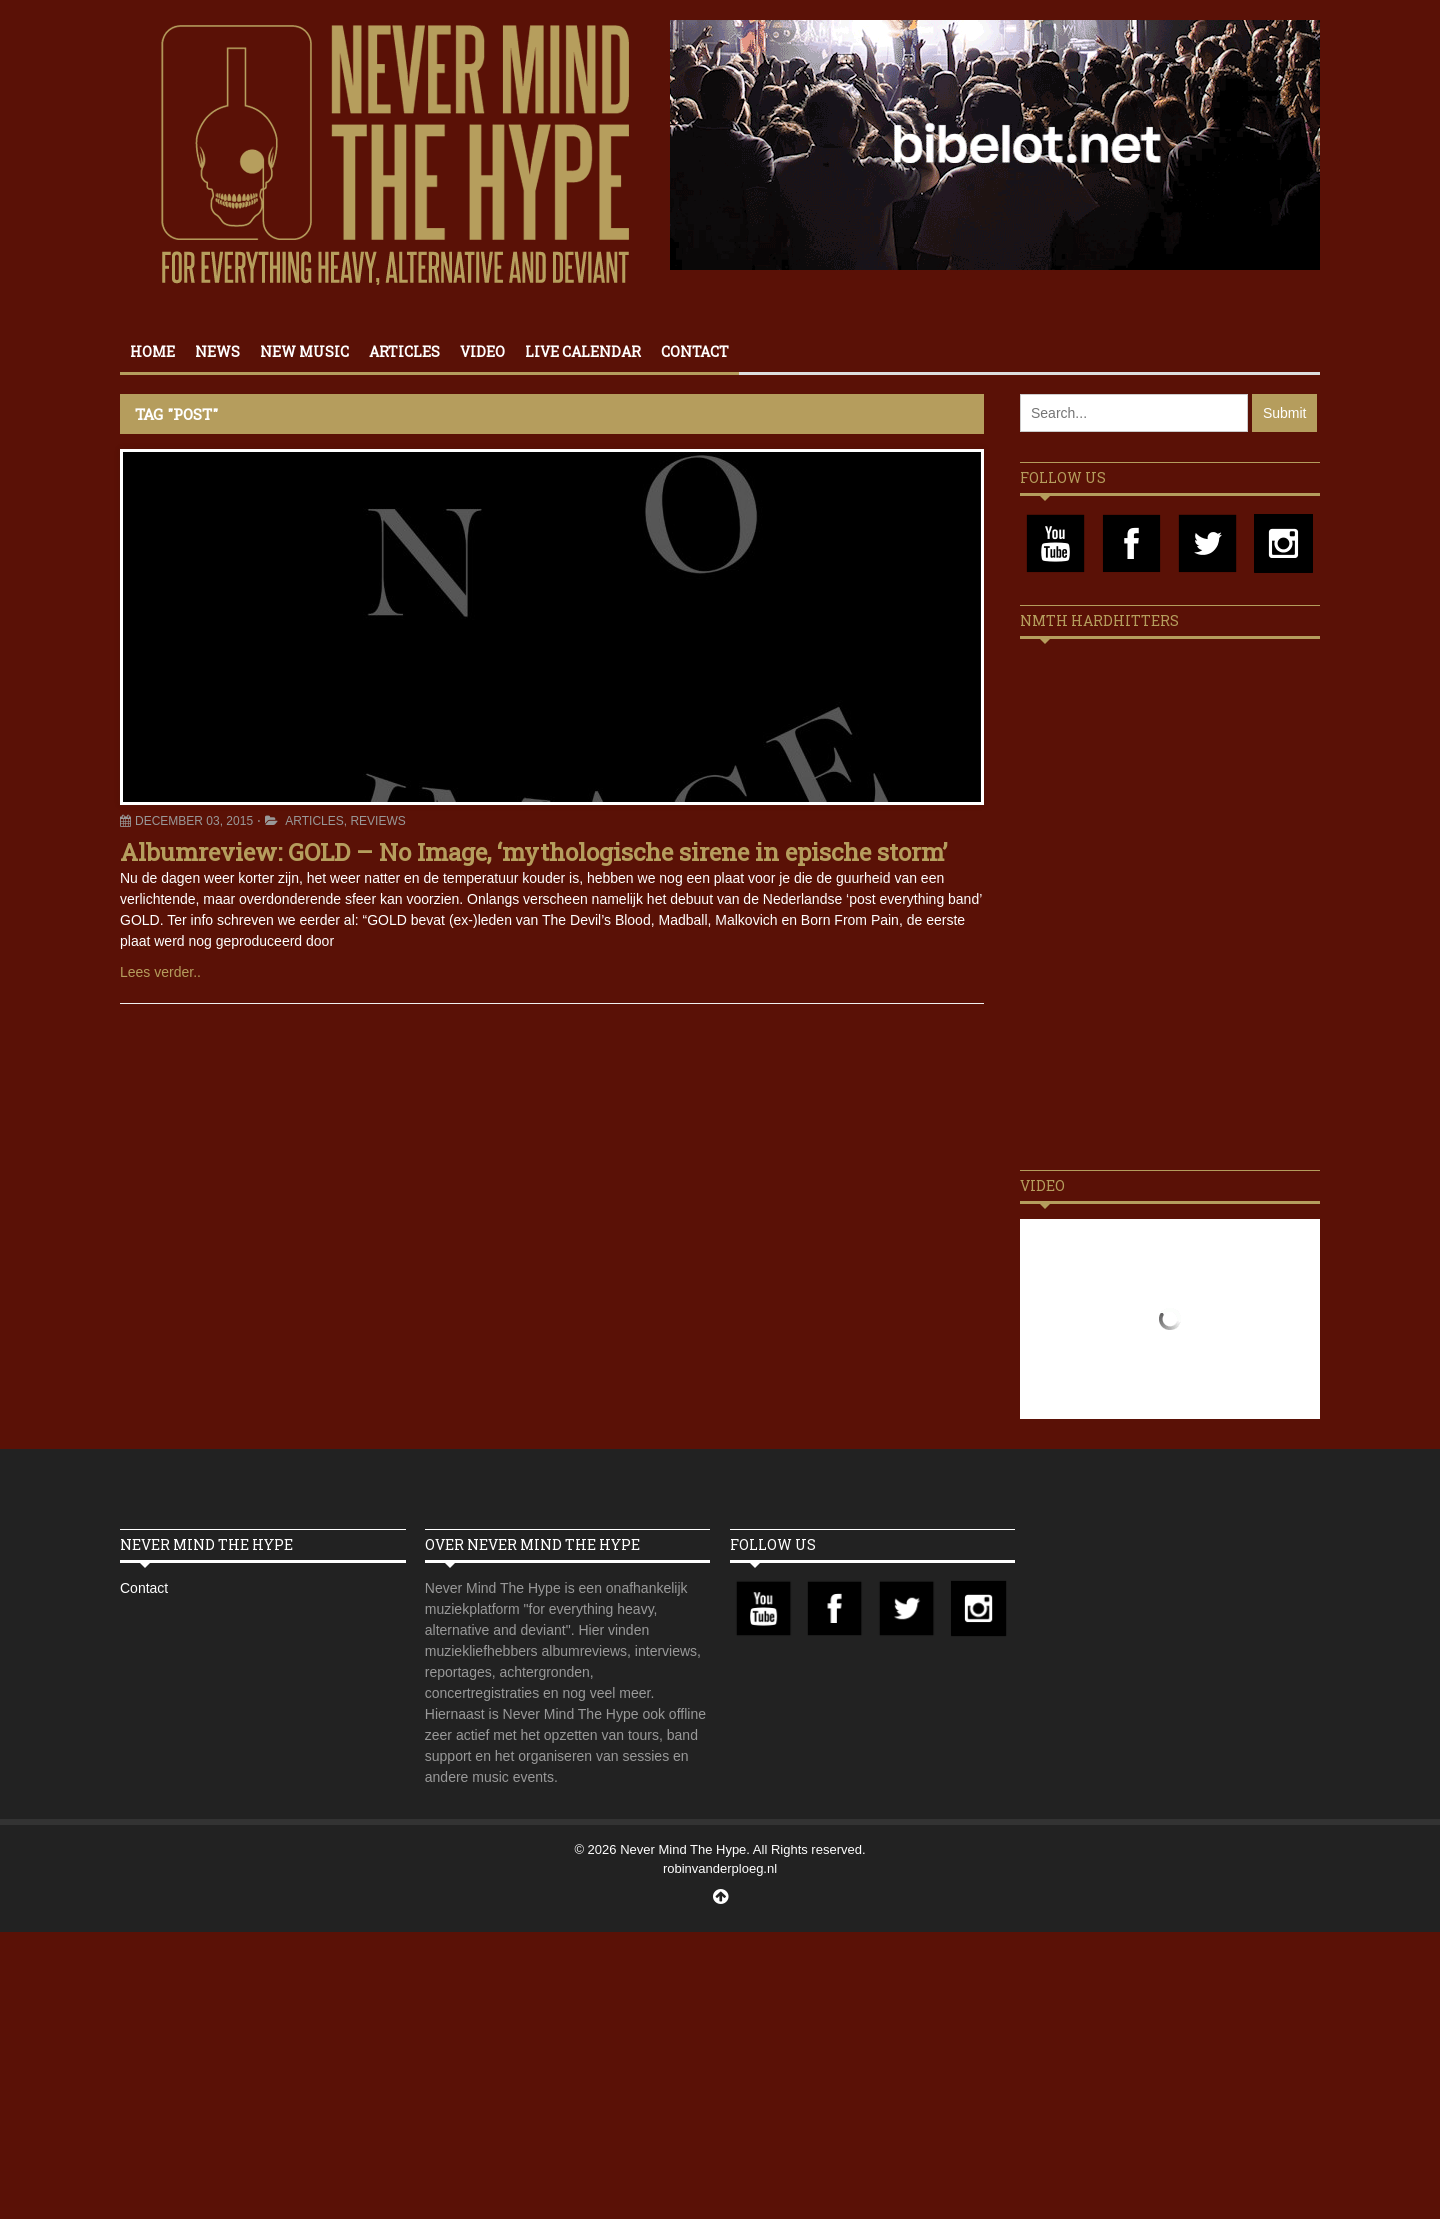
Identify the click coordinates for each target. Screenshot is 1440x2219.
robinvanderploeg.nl (720, 1868)
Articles (404, 351)
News (217, 351)
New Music (304, 351)
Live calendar (583, 351)
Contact (695, 351)
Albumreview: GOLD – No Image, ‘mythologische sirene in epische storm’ (533, 852)
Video (482, 351)
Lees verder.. (160, 972)
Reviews (377, 821)
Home (152, 351)
